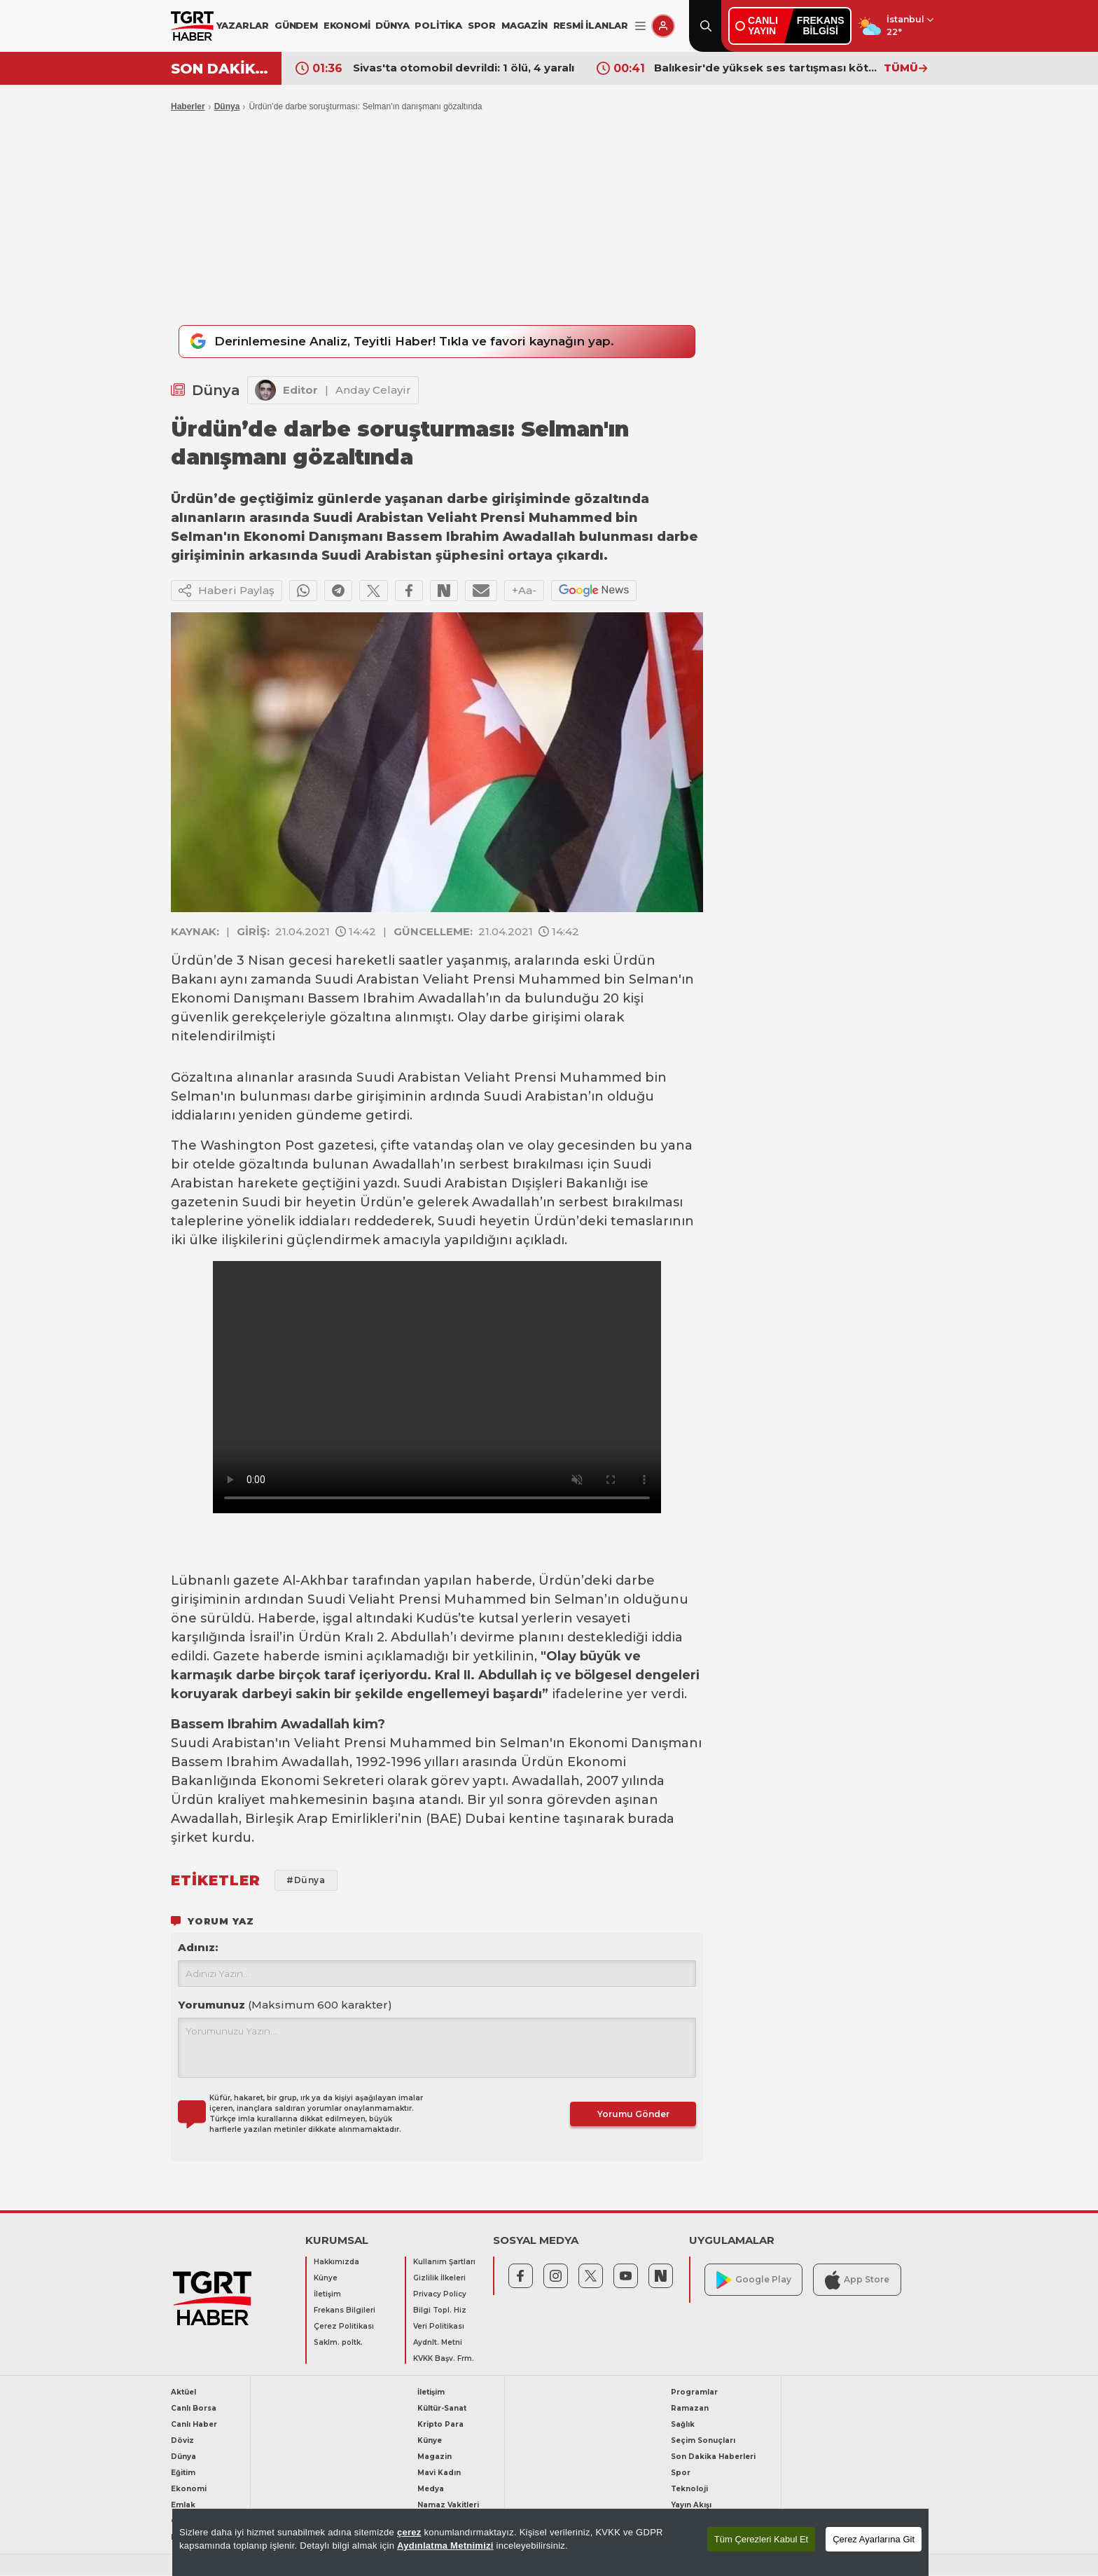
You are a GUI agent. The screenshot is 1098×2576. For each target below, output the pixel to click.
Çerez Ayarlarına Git (874, 2539)
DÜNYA (392, 25)
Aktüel (183, 2392)
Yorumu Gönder (633, 2114)
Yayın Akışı (691, 2505)
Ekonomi (189, 2489)
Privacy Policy (439, 2294)
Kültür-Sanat (441, 2408)
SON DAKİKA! (221, 68)
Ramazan (690, 2408)
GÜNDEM (296, 25)
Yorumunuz (285, 2005)
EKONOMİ (347, 25)
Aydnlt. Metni (437, 2343)
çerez (409, 2532)
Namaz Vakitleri (448, 2505)
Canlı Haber (194, 2425)
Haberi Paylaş (226, 591)
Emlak (183, 2505)
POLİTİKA (438, 25)
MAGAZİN (524, 25)
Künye (326, 2278)
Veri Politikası (438, 2327)
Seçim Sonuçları (703, 2441)
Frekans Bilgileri (344, 2310)
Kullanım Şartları (444, 2262)
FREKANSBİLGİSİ (821, 25)
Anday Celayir (373, 390)
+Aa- (524, 590)
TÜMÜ (905, 67)
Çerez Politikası (344, 2327)
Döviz (182, 2441)
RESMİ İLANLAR (590, 25)
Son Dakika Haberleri (713, 2457)
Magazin (434, 2457)
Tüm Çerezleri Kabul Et (761, 2539)
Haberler (188, 106)
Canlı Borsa (193, 2408)
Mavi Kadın (439, 2473)
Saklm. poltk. (338, 2343)
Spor (680, 2473)
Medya (430, 2489)
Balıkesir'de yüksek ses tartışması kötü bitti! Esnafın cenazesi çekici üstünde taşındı (765, 67)
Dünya (227, 106)
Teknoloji (689, 2489)
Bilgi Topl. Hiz (439, 2310)
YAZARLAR (242, 25)
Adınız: (198, 1948)
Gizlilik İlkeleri (439, 2278)
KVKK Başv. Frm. (443, 2359)
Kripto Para (440, 2425)
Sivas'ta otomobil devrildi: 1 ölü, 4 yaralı (463, 67)
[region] (550, 2542)
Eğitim (183, 2473)
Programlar (694, 2392)
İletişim (327, 2294)
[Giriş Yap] (663, 26)
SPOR (482, 25)
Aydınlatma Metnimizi (445, 2545)
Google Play (753, 2280)
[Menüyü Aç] (640, 26)
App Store (857, 2280)
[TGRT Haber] (192, 26)
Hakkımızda (336, 2262)
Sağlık (683, 2425)
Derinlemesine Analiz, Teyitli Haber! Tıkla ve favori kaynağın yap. (400, 342)
